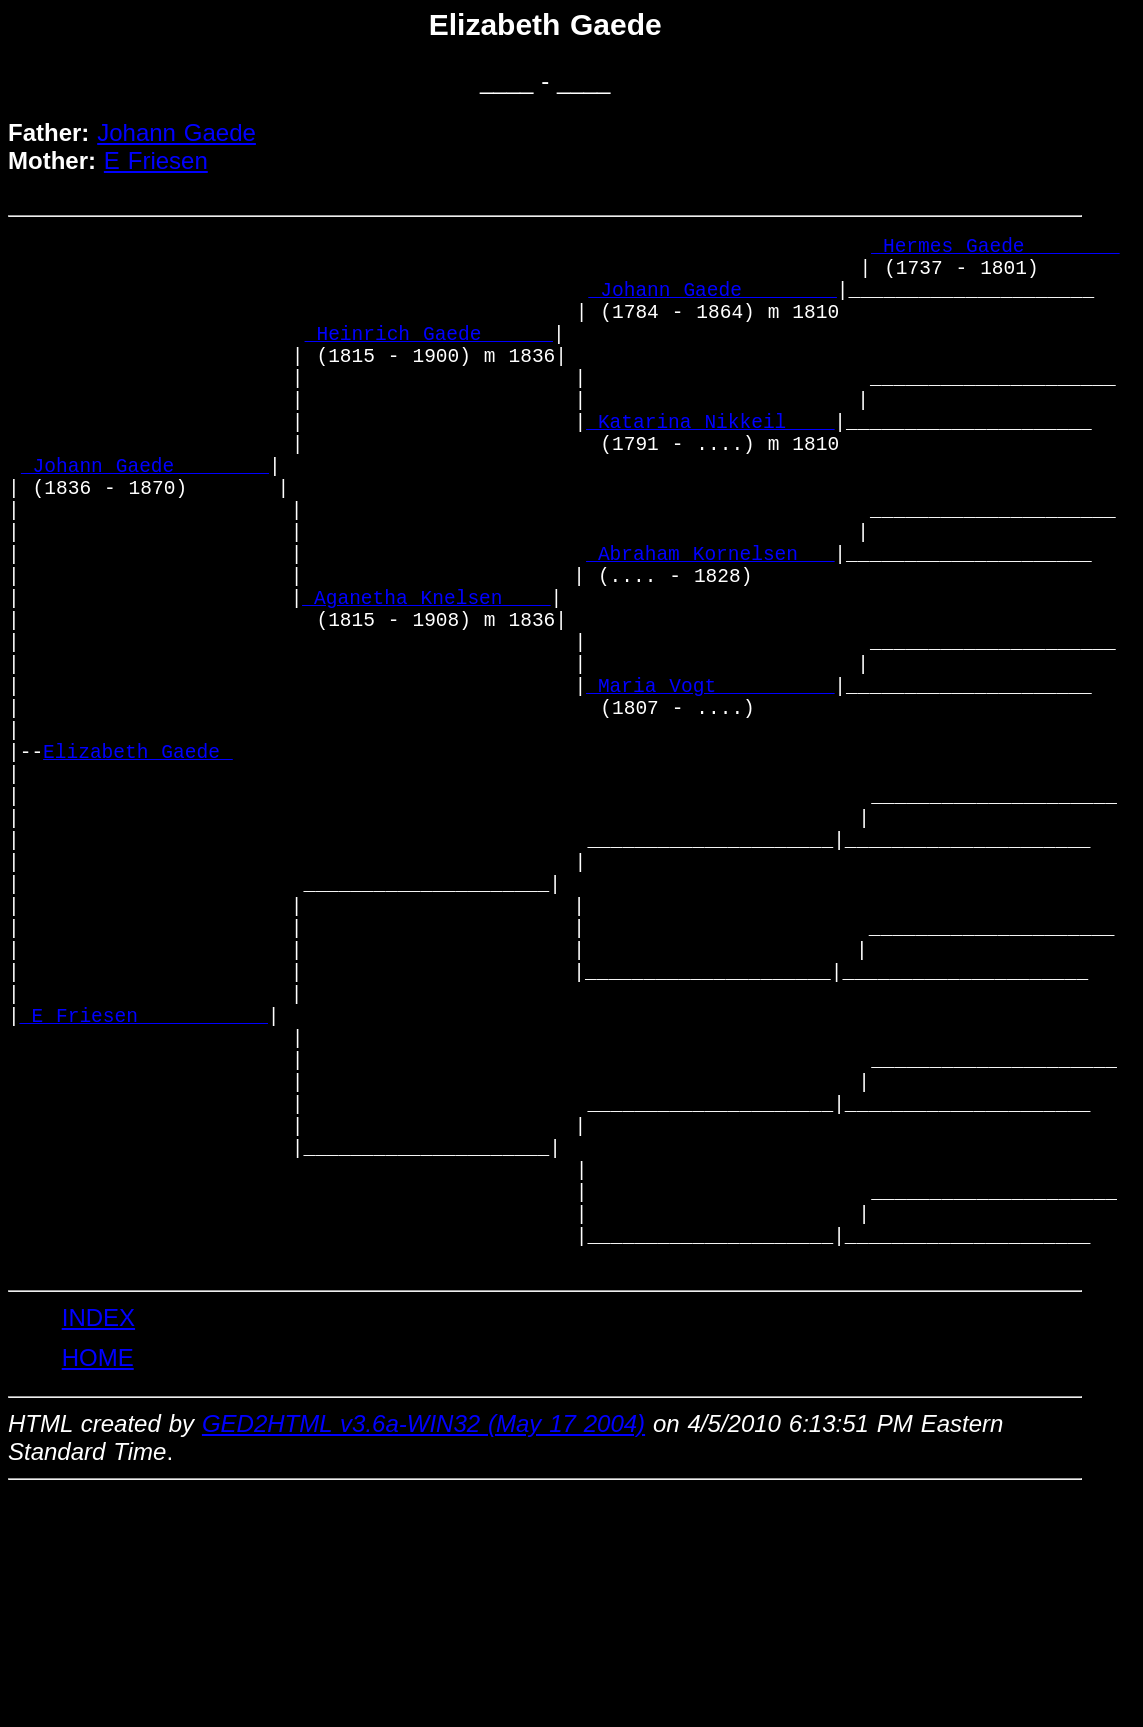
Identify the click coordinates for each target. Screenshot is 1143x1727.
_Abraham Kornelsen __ (710, 627)
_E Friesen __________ (144, 1194)
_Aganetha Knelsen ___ (426, 681)
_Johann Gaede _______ (713, 303)
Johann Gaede (176, 132)
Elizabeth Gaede (138, 870)
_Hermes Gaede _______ (995, 249)
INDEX (98, 1552)
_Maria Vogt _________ (710, 789)
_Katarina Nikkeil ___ (710, 465)
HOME (98, 1592)
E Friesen (156, 160)
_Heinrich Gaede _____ (429, 357)
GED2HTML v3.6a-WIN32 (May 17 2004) (423, 1658)
